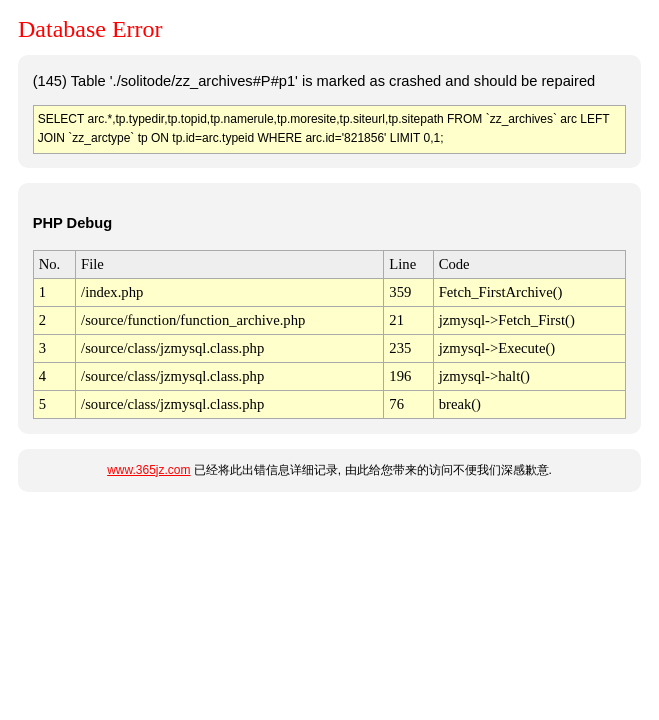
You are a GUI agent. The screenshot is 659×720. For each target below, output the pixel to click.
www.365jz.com (148, 470)
